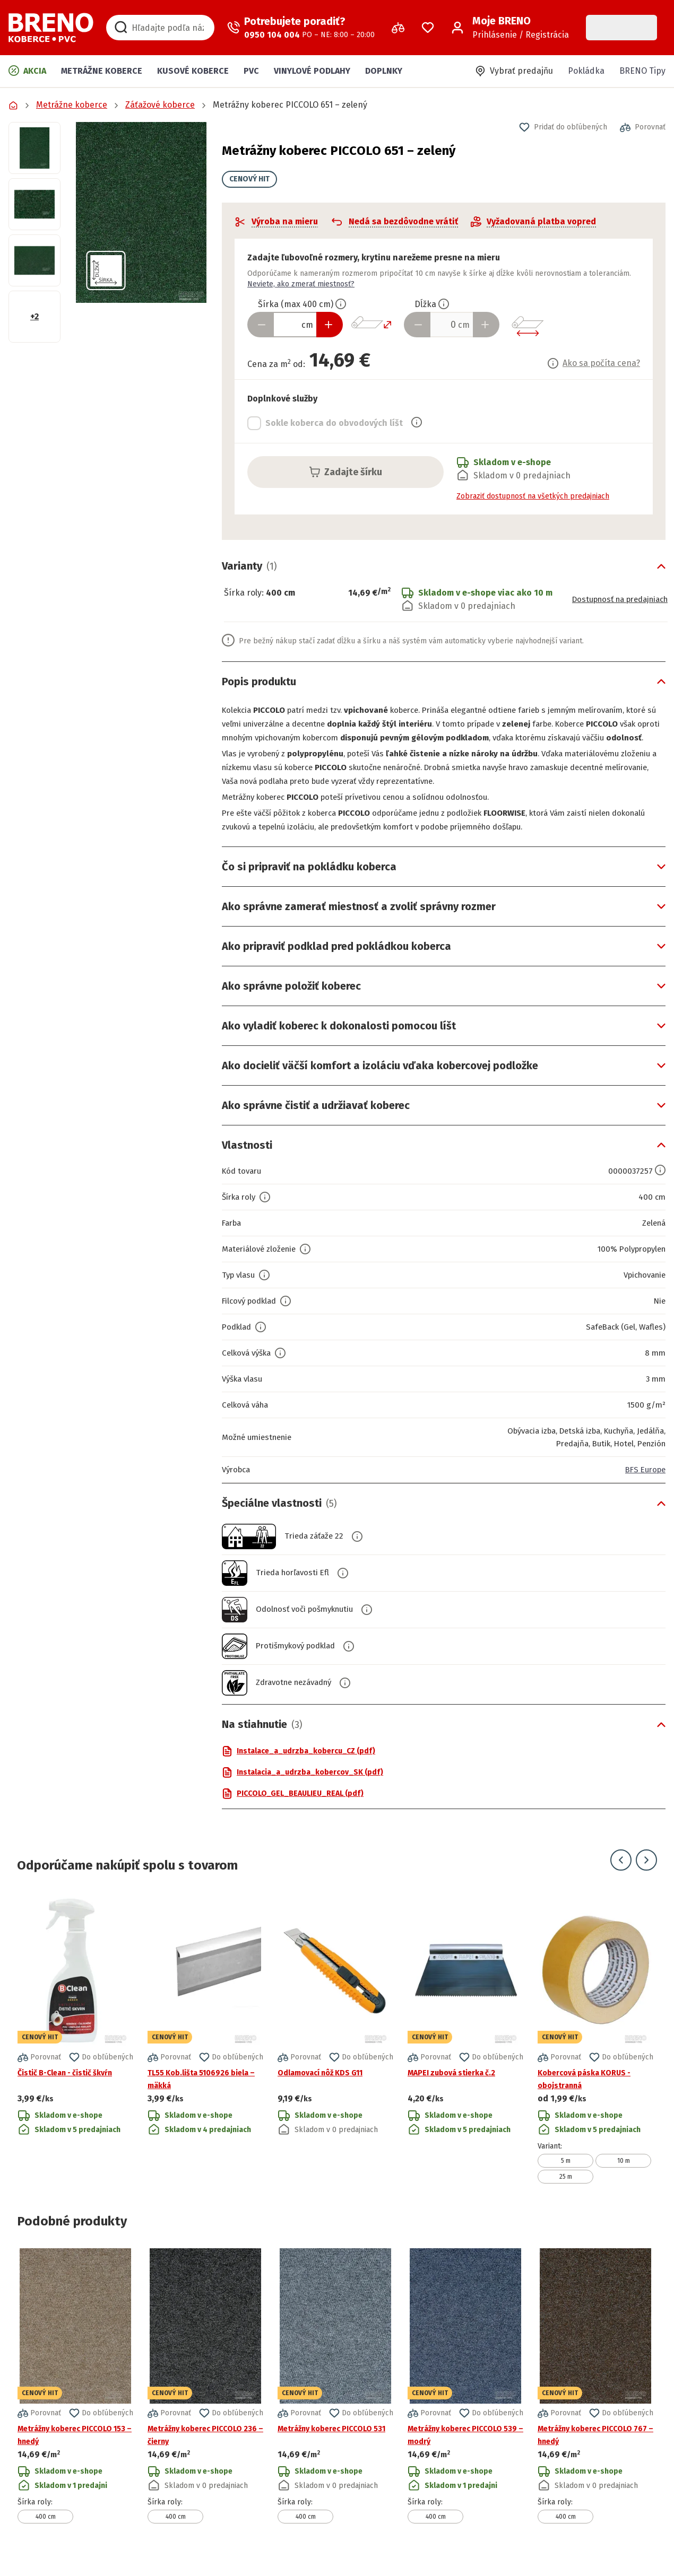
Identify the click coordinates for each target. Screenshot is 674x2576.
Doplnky (383, 71)
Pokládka (586, 71)
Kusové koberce (193, 71)
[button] (141, 212)
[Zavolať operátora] (301, 27)
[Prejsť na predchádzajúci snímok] (621, 1873)
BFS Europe (643, 1483)
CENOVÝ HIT (249, 179)
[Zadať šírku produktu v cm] (295, 324)
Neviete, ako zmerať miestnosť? (301, 284)
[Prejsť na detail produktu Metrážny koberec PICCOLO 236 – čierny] (205, 2399)
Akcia (27, 70)
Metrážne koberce (101, 71)
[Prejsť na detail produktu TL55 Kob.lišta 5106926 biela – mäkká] (205, 2052)
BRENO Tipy (642, 71)
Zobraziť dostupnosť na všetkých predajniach (532, 496)
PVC (251, 71)
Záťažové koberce (160, 105)
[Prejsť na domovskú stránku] (50, 27)
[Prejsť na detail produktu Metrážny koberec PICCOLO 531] (335, 2399)
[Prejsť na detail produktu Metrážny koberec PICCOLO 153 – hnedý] (75, 2399)
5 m (566, 2174)
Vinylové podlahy (312, 71)
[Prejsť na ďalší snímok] (646, 1873)
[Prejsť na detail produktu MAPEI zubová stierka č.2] (465, 2052)
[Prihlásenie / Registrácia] (510, 27)
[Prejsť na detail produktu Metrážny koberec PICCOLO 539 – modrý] (465, 2399)
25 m (565, 2190)
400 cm (46, 2530)
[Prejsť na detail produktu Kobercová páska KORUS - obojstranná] (595, 2052)
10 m (623, 2174)
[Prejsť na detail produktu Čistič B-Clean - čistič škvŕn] (75, 2052)
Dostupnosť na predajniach (614, 600)
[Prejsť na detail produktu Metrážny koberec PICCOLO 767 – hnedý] (595, 2399)
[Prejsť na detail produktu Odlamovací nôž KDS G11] (335, 2052)
